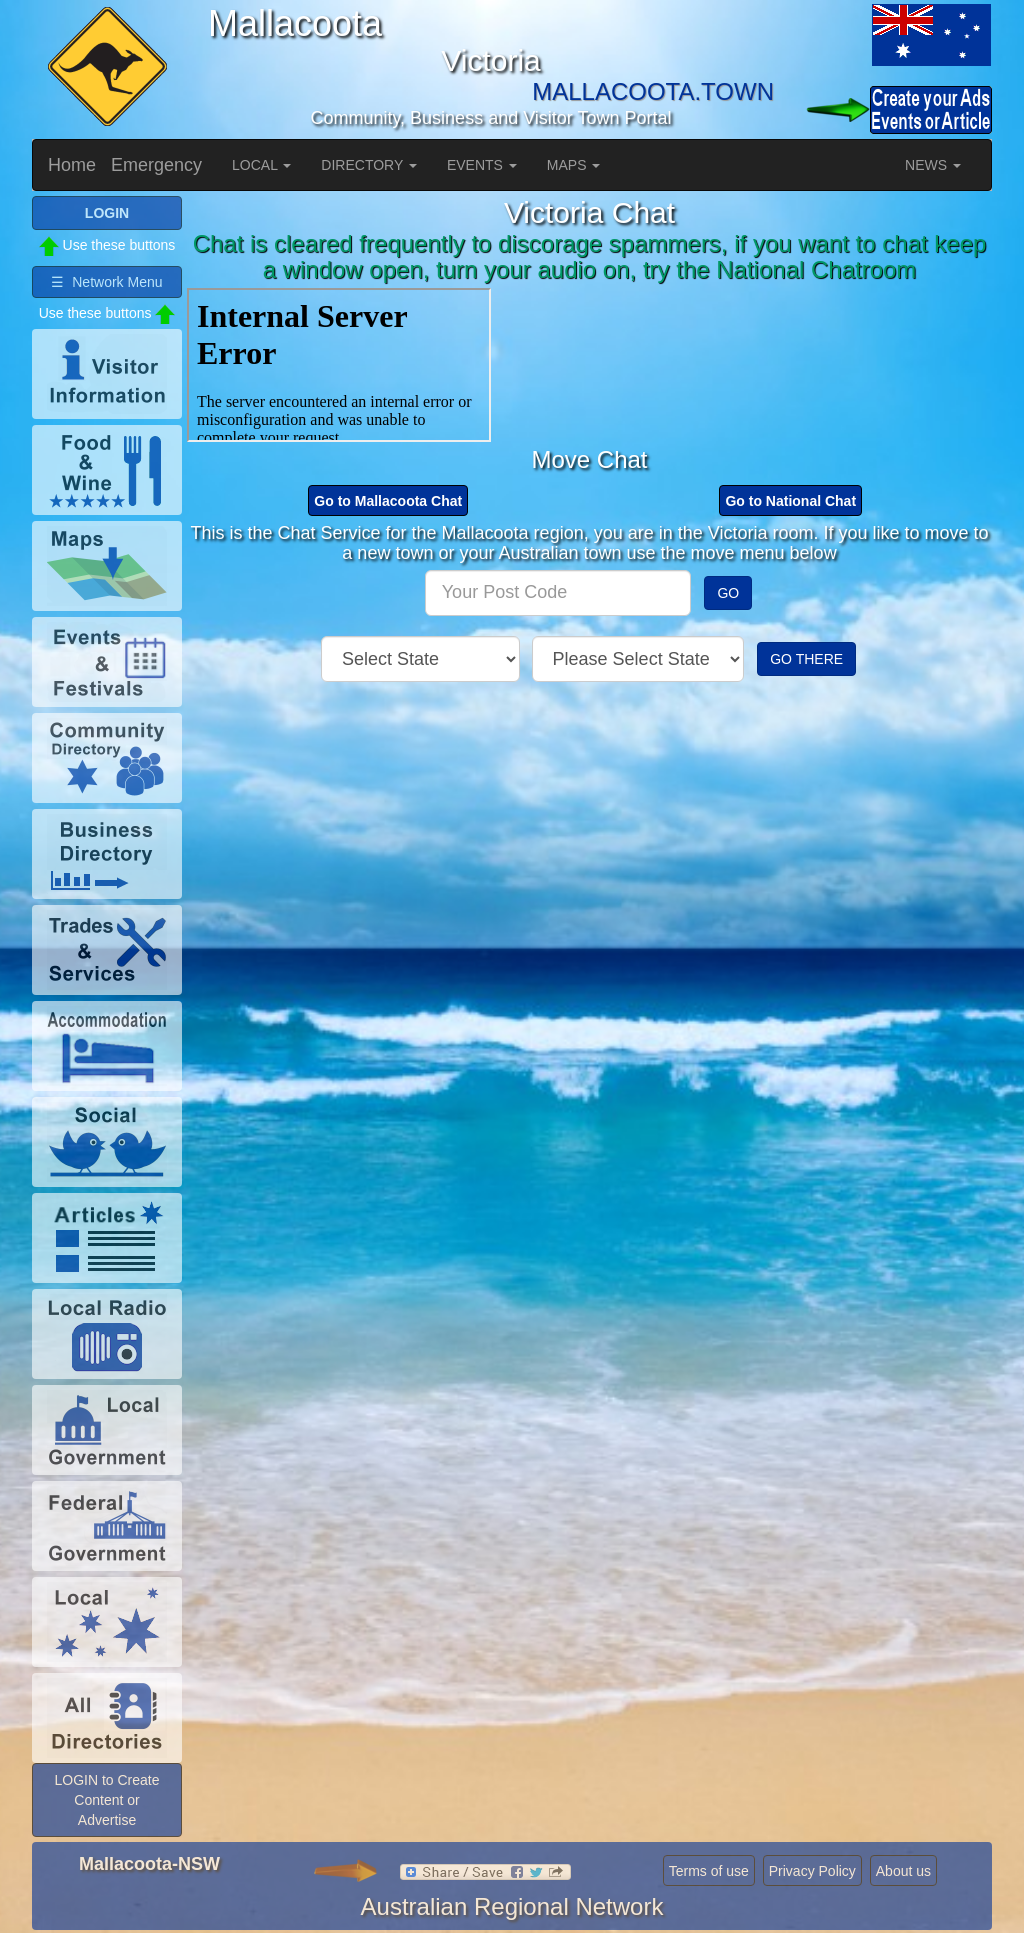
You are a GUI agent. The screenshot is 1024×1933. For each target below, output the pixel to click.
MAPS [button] (574, 165)
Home (72, 165)
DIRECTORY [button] (369, 165)
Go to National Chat (790, 501)
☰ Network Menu (106, 282)
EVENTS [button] (482, 165)
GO (728, 593)
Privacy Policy (812, 1871)
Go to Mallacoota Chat (388, 501)
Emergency (156, 165)
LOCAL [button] (261, 165)
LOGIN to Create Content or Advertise (106, 1800)
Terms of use (709, 1871)
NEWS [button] (933, 165)
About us (903, 1871)
